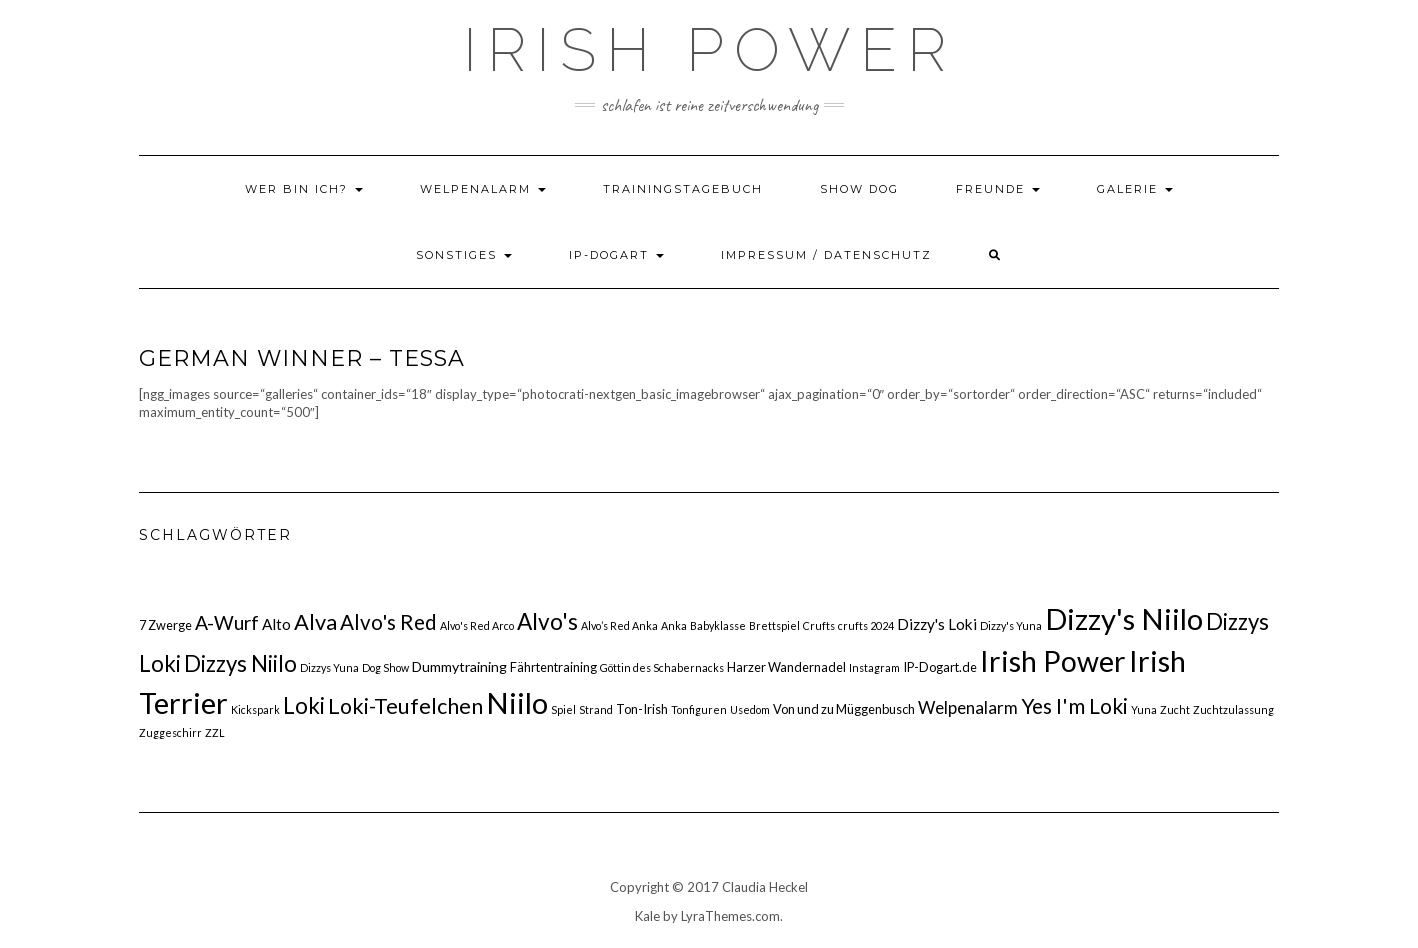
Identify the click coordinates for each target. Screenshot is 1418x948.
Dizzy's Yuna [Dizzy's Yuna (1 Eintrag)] (1011, 625)
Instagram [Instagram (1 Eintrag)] (874, 667)
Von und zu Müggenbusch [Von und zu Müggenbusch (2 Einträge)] (844, 709)
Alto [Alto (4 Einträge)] (276, 624)
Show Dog (859, 189)
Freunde (998, 189)
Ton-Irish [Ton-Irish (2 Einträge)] (642, 709)
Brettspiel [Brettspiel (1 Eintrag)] (774, 625)
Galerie (1135, 189)
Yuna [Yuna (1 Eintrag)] (1144, 709)
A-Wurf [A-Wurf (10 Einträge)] (227, 622)
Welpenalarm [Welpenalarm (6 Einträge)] (968, 707)
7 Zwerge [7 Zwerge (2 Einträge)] (165, 625)
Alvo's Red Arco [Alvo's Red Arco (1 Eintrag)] (477, 625)
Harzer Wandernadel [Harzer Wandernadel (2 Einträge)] (786, 667)
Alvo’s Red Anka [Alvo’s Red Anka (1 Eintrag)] (619, 625)
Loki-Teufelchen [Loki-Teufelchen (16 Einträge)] (405, 706)
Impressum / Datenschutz (826, 255)
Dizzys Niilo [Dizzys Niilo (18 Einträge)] (240, 663)
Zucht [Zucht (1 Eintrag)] (1175, 709)
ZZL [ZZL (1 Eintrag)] (215, 732)
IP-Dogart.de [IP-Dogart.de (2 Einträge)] (940, 667)
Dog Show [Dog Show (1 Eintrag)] (385, 667)
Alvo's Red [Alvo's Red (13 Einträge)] (388, 622)
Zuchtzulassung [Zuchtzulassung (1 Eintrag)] (1233, 709)
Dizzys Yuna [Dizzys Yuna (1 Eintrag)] (329, 667)
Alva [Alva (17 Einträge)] (315, 621)
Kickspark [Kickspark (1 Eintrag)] (255, 709)
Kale (647, 916)
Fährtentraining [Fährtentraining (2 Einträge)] (553, 667)
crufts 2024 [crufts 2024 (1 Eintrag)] (866, 625)
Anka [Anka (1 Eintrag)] (674, 625)
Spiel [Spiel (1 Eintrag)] (563, 709)
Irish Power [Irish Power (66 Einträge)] (1053, 661)
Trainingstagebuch (683, 189)
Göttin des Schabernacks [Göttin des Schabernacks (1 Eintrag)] (662, 667)
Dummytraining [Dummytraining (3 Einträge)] (459, 666)
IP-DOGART (616, 255)
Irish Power (709, 50)
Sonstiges (464, 255)
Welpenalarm (483, 189)
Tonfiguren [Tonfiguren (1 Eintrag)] (699, 709)
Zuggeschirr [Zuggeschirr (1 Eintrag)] (170, 732)
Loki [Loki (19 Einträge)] (304, 705)
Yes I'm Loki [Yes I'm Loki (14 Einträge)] (1074, 705)
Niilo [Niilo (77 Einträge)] (517, 702)
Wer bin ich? (304, 189)
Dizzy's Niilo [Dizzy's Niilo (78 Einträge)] (1124, 618)
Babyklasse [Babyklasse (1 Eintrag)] (718, 625)
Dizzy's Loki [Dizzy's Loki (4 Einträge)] (937, 624)
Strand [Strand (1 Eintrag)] (596, 709)
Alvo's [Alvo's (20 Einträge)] (547, 621)
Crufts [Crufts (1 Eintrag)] (819, 625)
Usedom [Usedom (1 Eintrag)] (750, 709)
